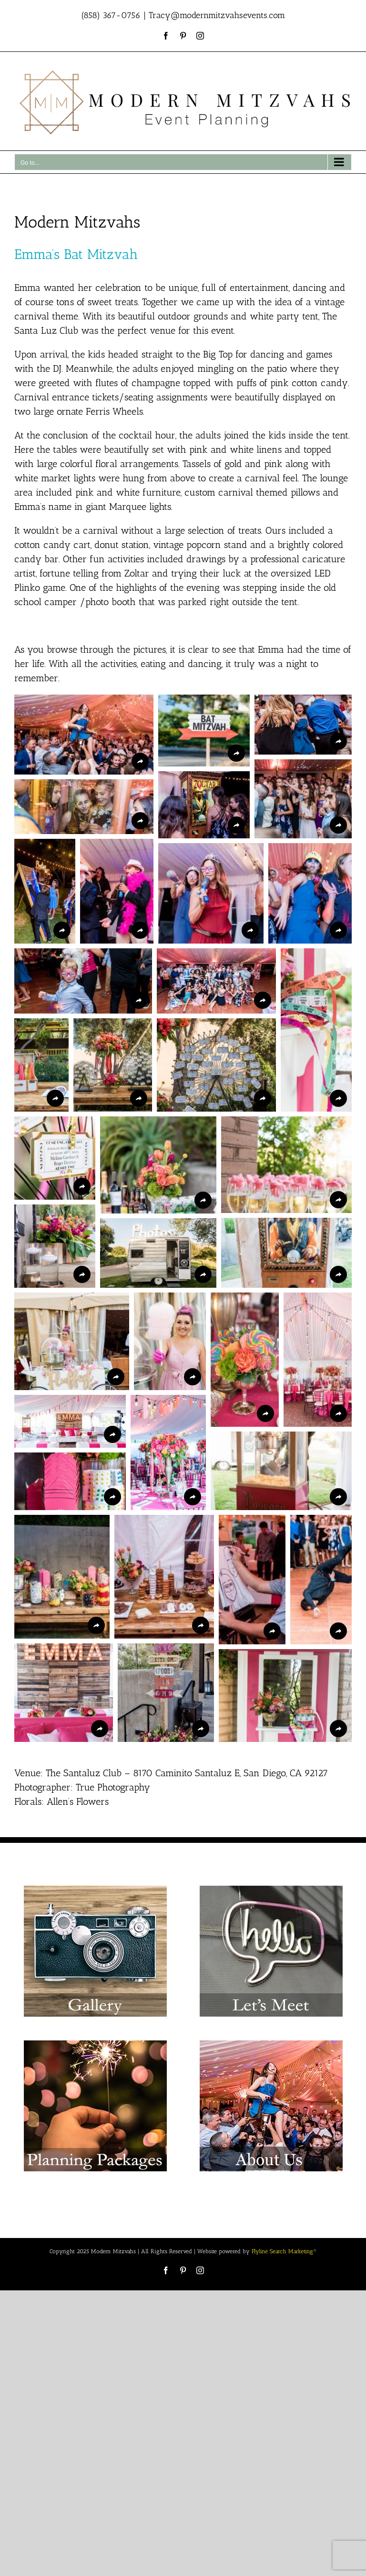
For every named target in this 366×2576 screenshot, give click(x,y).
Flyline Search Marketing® (284, 2251)
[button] (83, 735)
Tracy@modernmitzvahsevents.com (217, 15)
